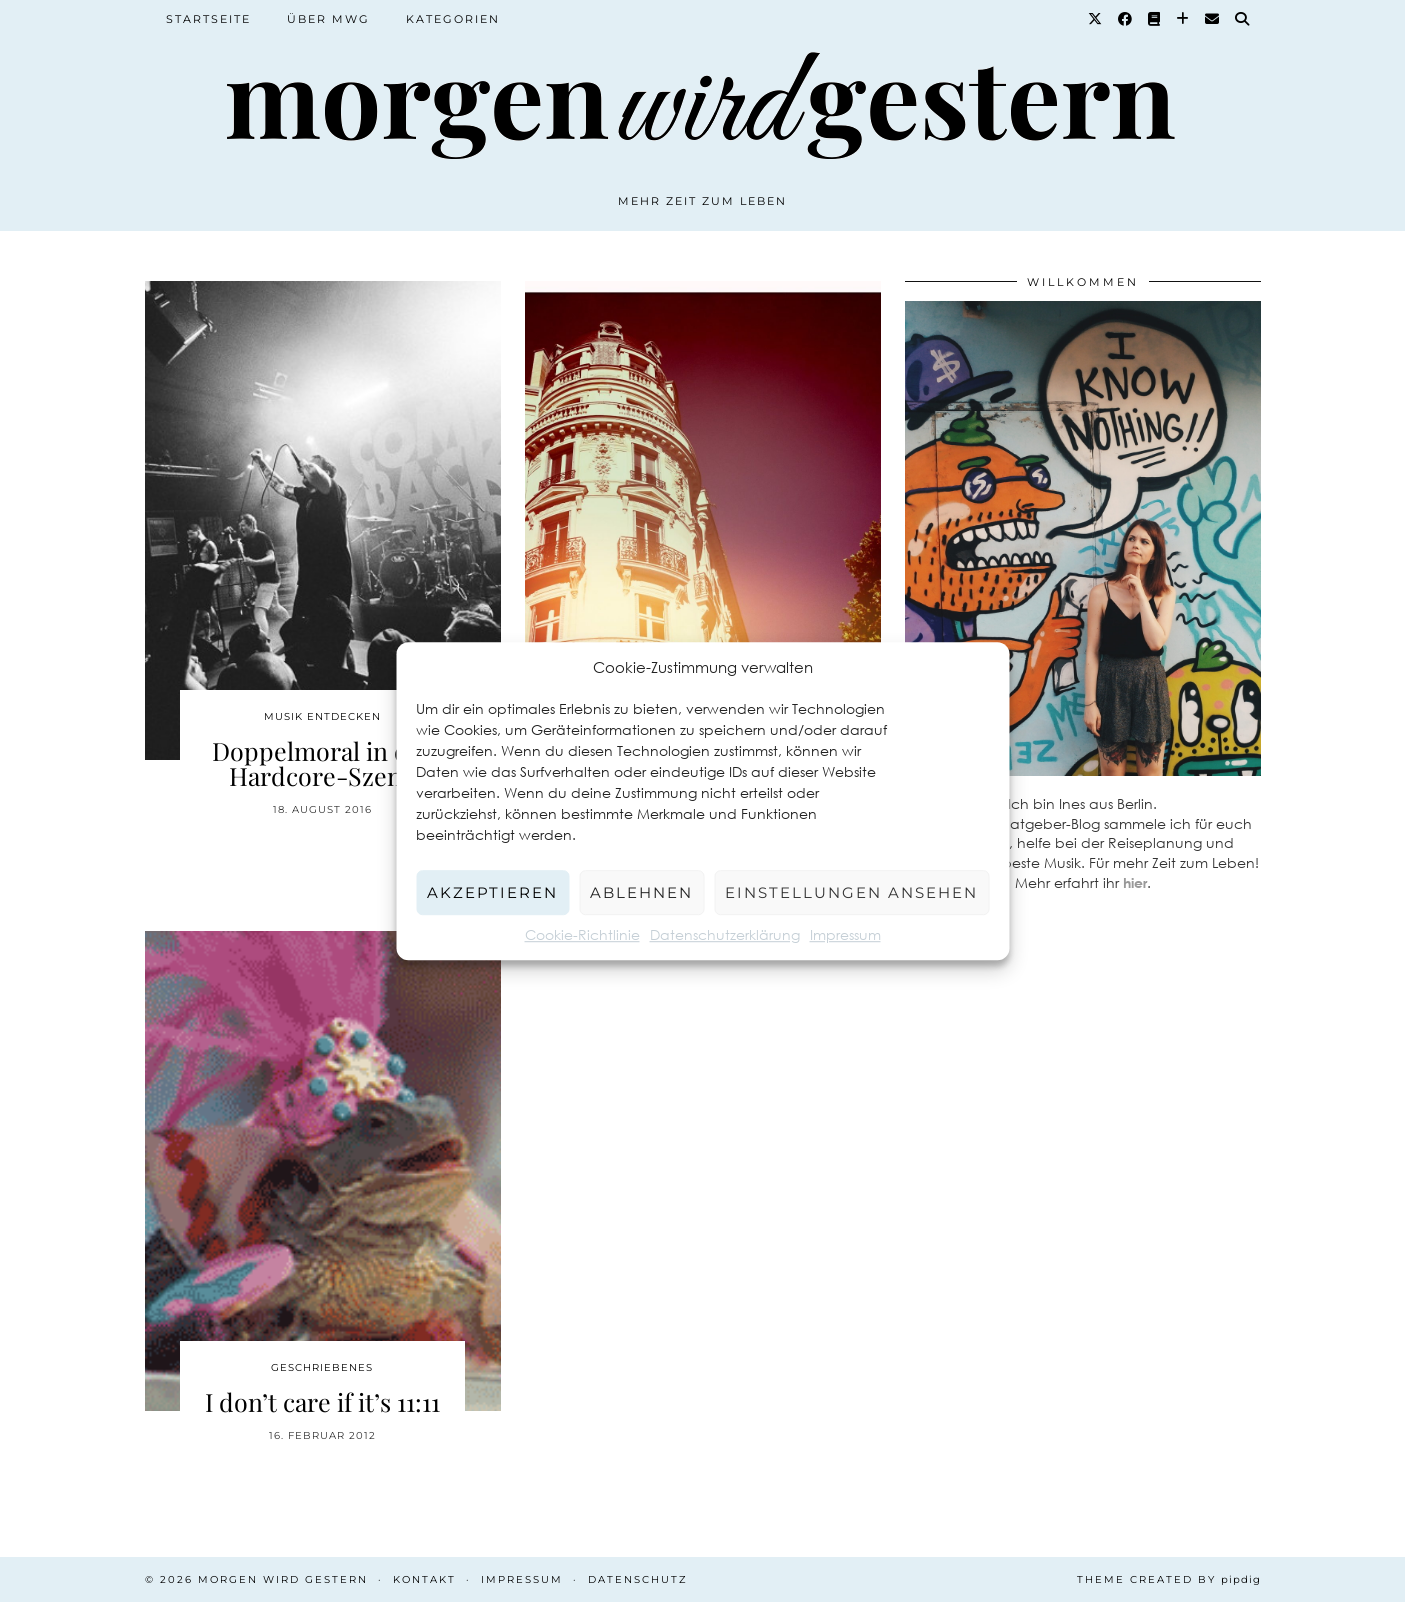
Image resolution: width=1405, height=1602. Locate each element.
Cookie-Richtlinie (582, 934)
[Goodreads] (1155, 19)
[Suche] (1243, 19)
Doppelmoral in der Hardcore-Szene (322, 763)
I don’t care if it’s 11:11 (322, 1401)
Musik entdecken (322, 716)
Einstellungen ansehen (851, 892)
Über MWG (328, 19)
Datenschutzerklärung (725, 934)
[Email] (1213, 19)
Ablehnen (641, 892)
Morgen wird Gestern (283, 1579)
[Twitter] (1096, 19)
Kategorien (453, 19)
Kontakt (424, 1579)
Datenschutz (638, 1579)
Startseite (208, 19)
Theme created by (1169, 1579)
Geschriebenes (322, 1367)
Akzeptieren (492, 892)
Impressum (845, 934)
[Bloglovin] (1183, 19)
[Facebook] (1126, 19)
